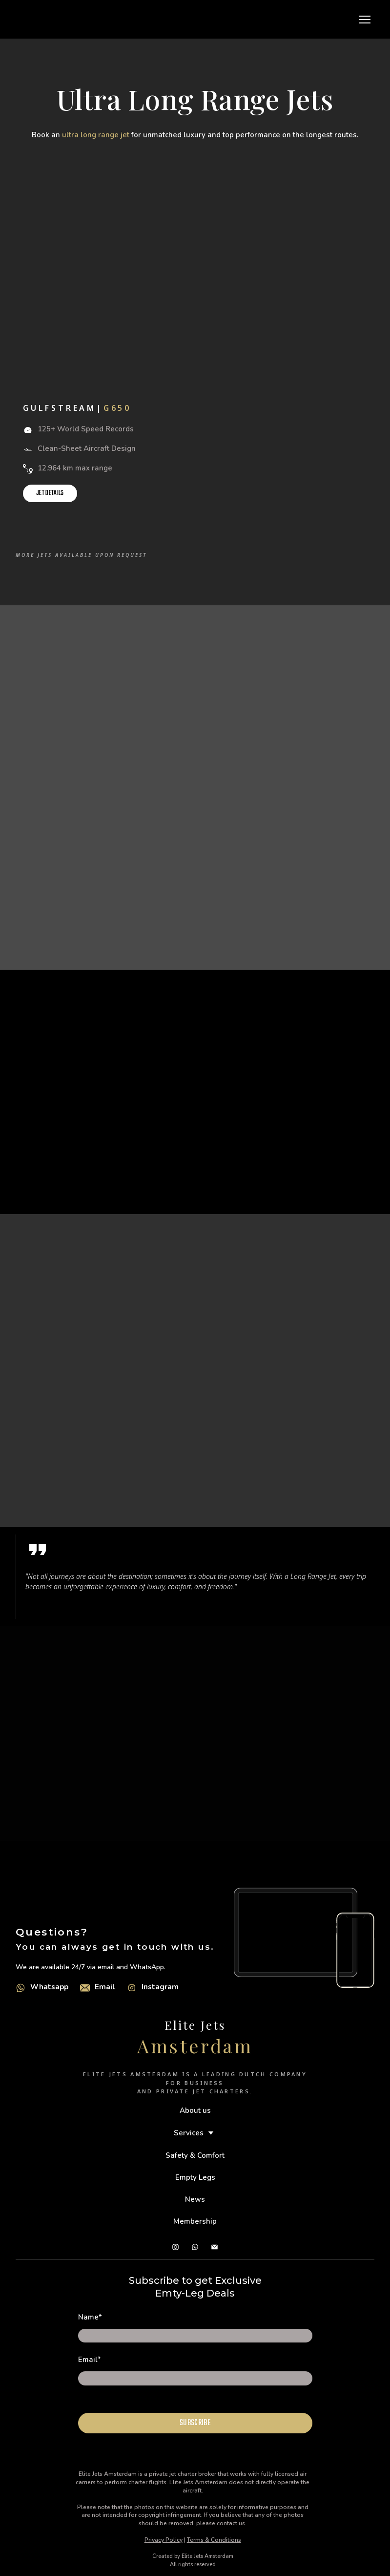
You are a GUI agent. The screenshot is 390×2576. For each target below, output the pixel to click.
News (195, 2199)
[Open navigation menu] (364, 19)
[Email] (85, 1988)
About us (195, 2110)
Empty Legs (195, 2177)
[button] (50, 493)
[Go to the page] (26, 19)
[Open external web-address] (20, 1988)
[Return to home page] (195, 2023)
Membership (195, 2221)
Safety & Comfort (195, 2155)
